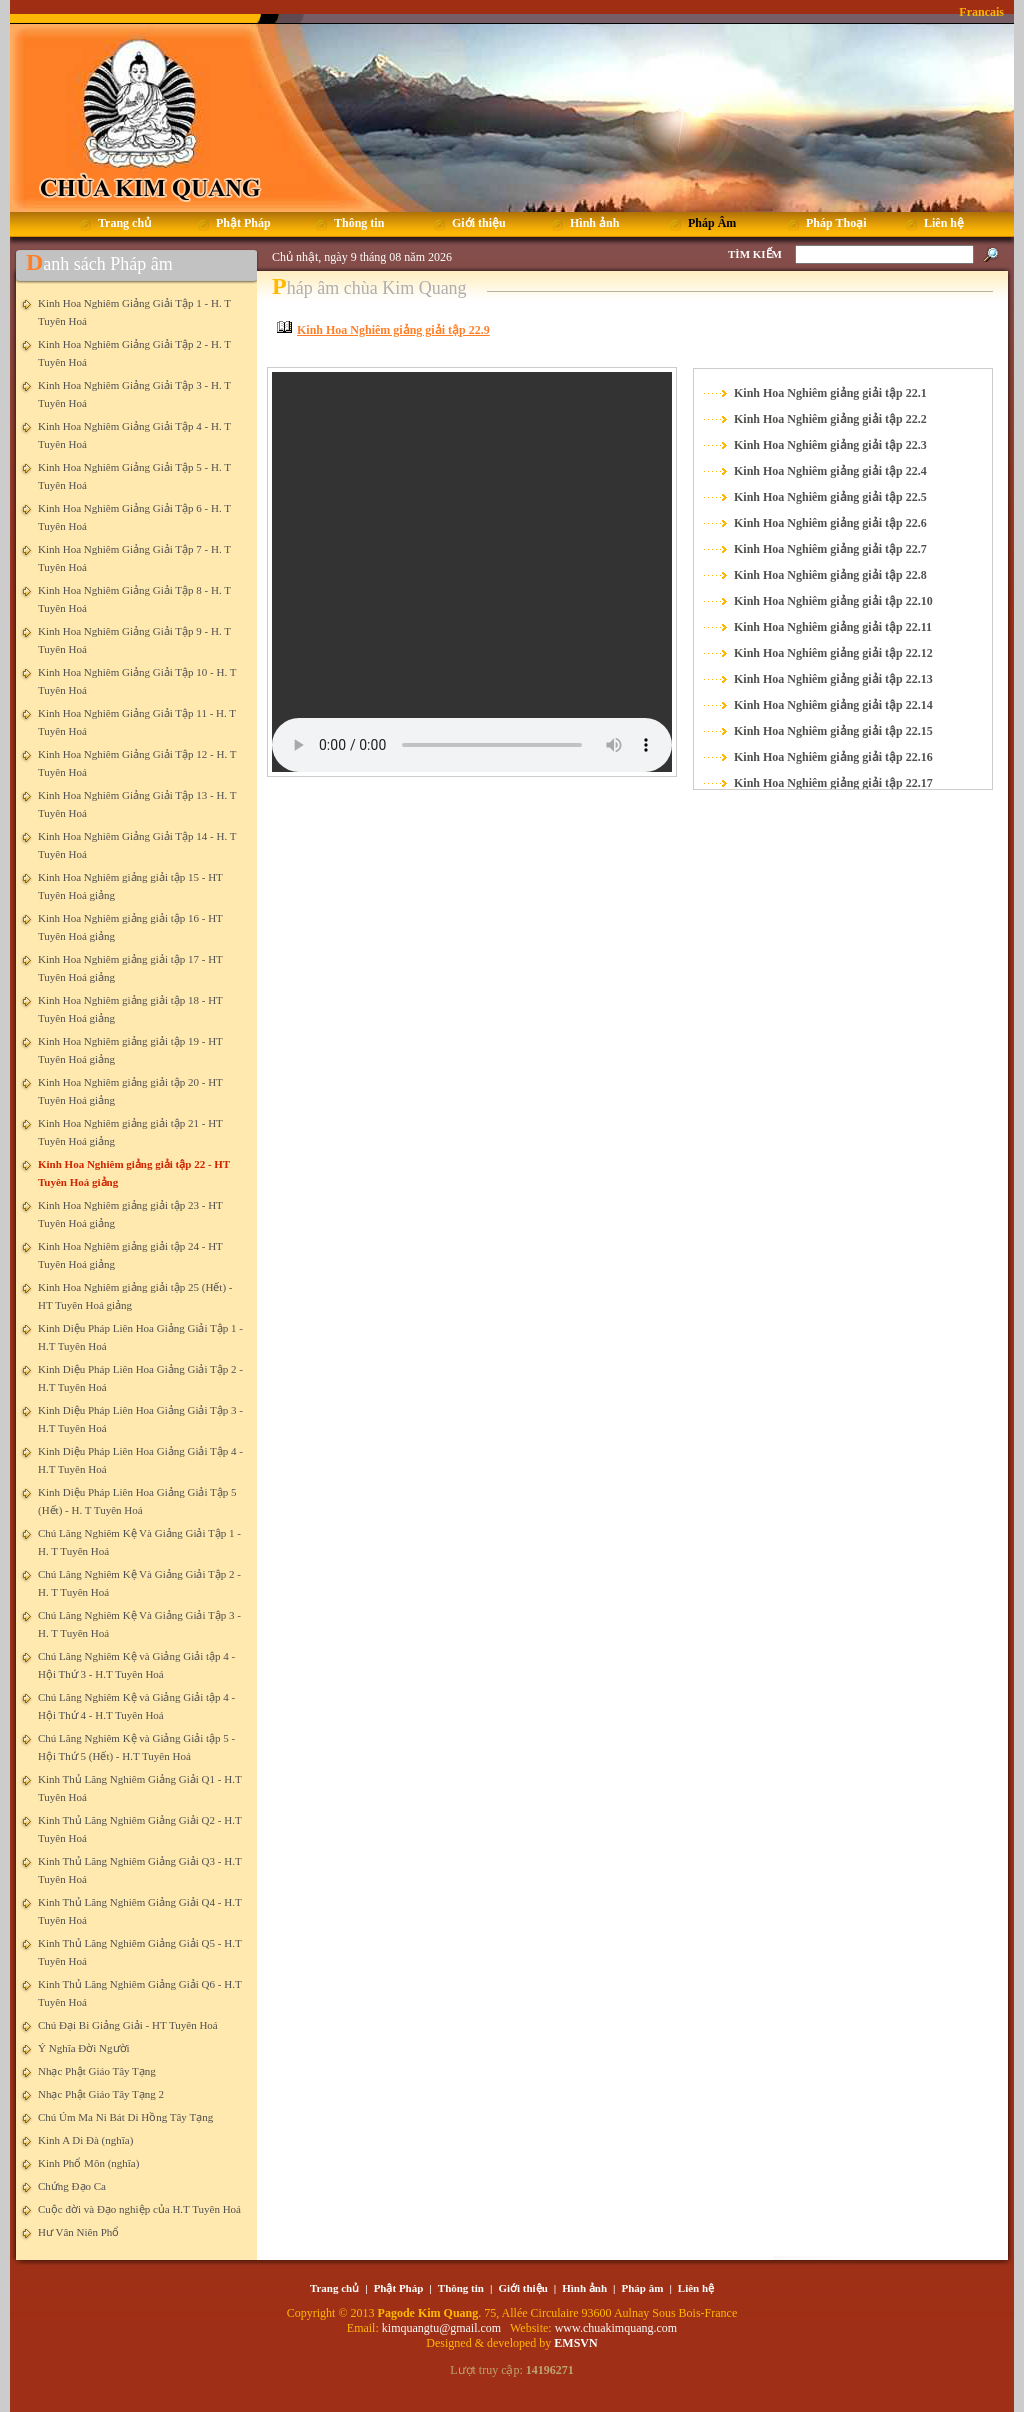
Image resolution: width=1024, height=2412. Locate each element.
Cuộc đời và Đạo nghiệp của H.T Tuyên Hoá (139, 2209)
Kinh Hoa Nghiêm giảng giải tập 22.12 (833, 653)
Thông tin (461, 2288)
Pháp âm (643, 2288)
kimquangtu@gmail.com (443, 2328)
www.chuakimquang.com (616, 2328)
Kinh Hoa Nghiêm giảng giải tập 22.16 (833, 757)
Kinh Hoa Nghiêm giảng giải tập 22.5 (830, 497)
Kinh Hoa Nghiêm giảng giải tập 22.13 (833, 679)
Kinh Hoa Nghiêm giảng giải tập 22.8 (830, 575)
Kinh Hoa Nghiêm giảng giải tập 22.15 (833, 731)
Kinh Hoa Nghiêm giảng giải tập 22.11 (833, 627)
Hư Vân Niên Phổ (78, 2232)
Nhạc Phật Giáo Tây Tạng (97, 2071)
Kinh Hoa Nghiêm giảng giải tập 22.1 (830, 393)
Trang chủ (334, 2288)
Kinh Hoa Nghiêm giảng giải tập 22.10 (833, 601)
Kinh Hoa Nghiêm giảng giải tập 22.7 (830, 549)
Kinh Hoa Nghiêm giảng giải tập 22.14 (833, 705)
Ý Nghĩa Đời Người (84, 2048)
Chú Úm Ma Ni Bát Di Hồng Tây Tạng (125, 2117)
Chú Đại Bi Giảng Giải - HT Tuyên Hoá (128, 2025)
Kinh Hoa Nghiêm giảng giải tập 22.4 (830, 471)
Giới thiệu (522, 2288)
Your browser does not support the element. (472, 572)
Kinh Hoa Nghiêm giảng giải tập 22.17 (833, 783)
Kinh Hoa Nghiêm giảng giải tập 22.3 (830, 445)
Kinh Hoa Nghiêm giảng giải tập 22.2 (830, 419)
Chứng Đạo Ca (72, 2186)
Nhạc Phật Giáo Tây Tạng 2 (101, 2094)
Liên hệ (696, 2288)
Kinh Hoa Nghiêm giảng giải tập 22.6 (830, 523)
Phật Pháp (399, 2288)
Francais (981, 12)
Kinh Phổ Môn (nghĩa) (88, 2163)
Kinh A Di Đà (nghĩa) (85, 2140)
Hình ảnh (584, 2288)
